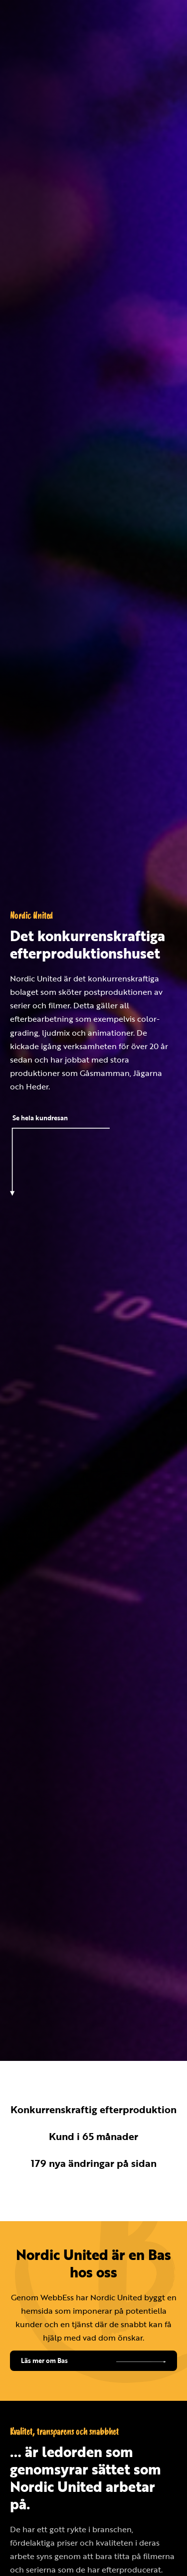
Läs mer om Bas (44, 2360)
